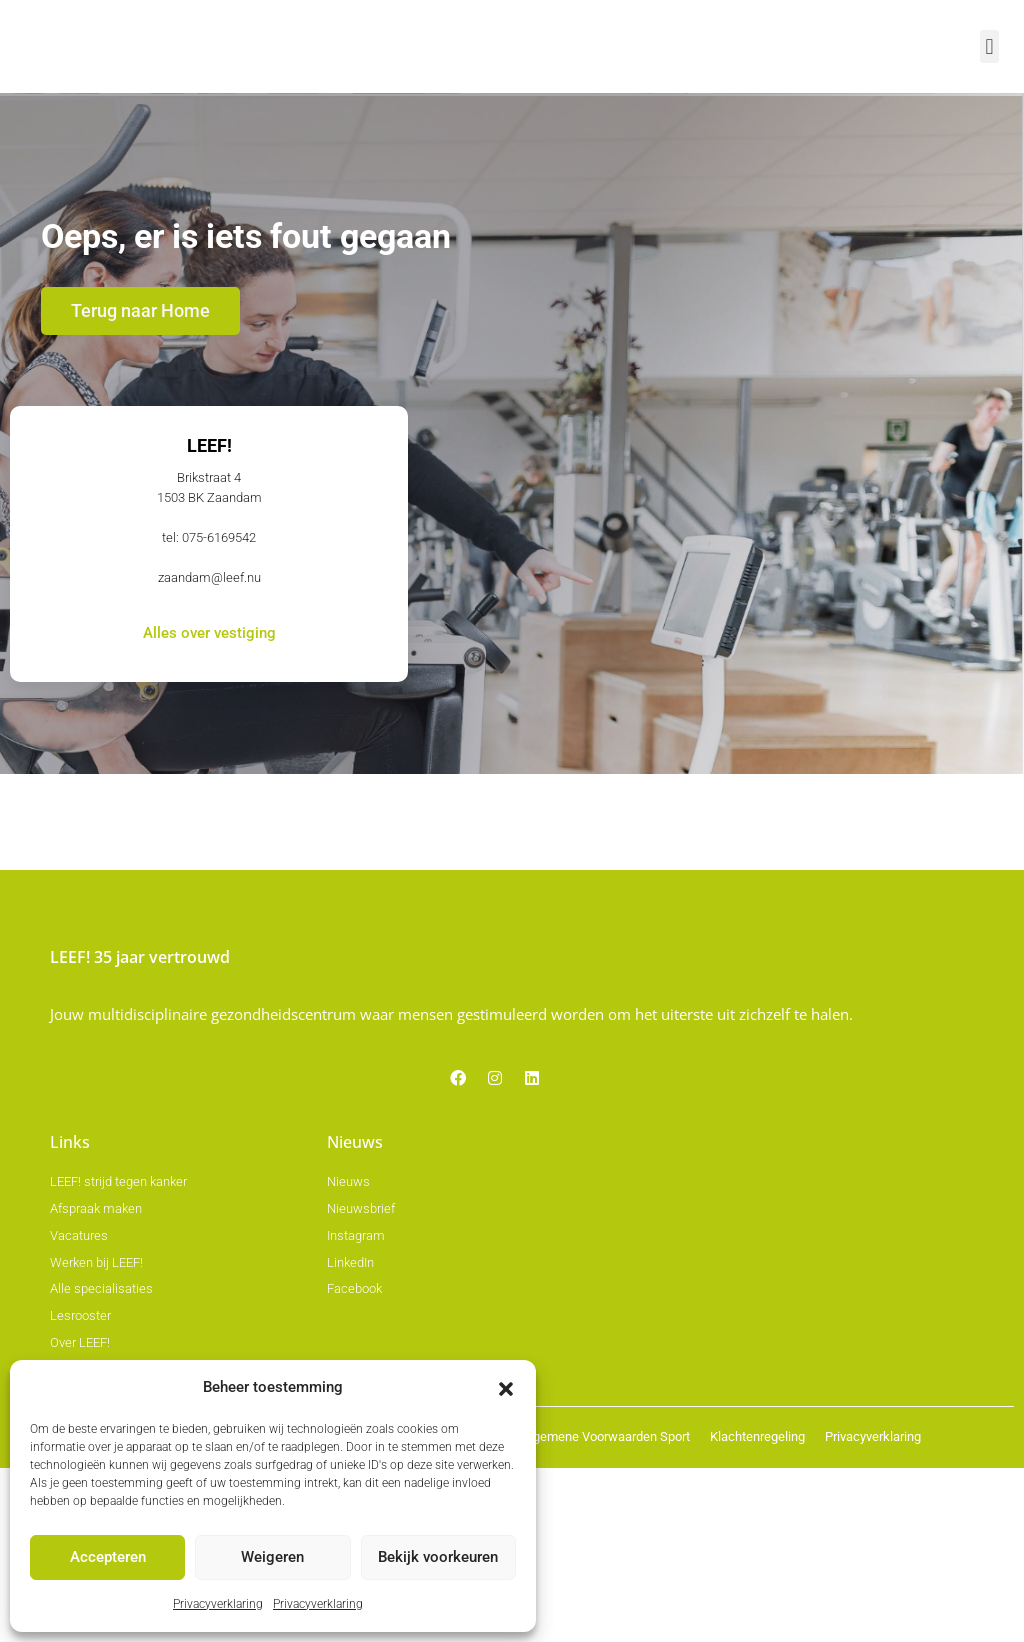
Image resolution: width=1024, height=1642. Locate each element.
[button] (506, 1392)
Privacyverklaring (218, 1606)
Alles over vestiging (209, 827)
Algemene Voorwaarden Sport (606, 1611)
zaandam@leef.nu (209, 767)
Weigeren (272, 1561)
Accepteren (108, 1561)
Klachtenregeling (757, 1611)
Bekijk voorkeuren (438, 1561)
